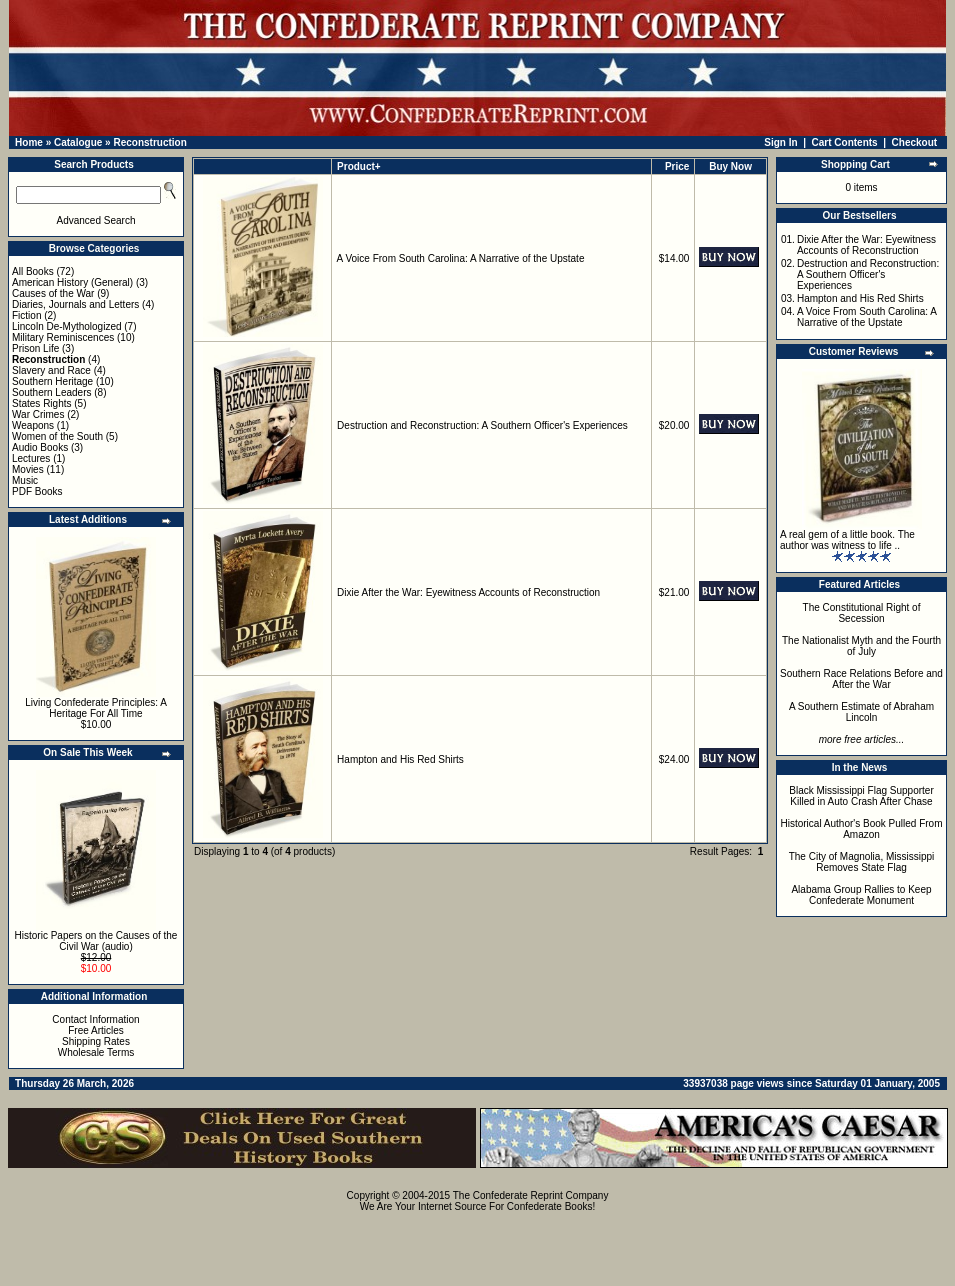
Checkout (915, 142)
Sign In (780, 142)
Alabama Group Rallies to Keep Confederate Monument (861, 895)
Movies (28, 469)
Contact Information (95, 1019)
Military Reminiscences (63, 337)
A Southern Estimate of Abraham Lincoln (861, 712)
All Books (33, 271)
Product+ (359, 166)
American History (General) (72, 282)
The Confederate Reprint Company (531, 1195)
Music (25, 480)
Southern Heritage (52, 381)
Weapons (33, 425)
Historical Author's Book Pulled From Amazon (862, 829)
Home (29, 142)
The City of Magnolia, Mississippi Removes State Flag (862, 862)
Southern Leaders (52, 392)
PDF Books (37, 491)
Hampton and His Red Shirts (400, 759)
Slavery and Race (51, 370)
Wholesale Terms (96, 1052)
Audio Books (40, 447)
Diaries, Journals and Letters (75, 304)
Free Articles (96, 1030)
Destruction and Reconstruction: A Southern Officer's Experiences (482, 425)
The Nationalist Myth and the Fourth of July (861, 646)
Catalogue (78, 142)
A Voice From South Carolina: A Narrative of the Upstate (461, 258)
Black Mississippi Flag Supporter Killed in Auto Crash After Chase (861, 796)
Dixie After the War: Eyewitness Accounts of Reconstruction (468, 592)
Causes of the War (53, 293)
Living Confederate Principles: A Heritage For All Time (96, 708)
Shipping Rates (96, 1041)
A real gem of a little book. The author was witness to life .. (847, 540)
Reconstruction (149, 142)
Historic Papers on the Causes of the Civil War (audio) (96, 941)
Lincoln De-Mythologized (67, 326)
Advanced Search (96, 220)
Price (677, 166)
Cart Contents (845, 142)
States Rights (41, 403)
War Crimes (38, 414)
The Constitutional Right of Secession (862, 613)
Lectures (31, 458)
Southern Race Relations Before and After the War (861, 679)
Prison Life (35, 348)
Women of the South (57, 436)
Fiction (26, 315)
